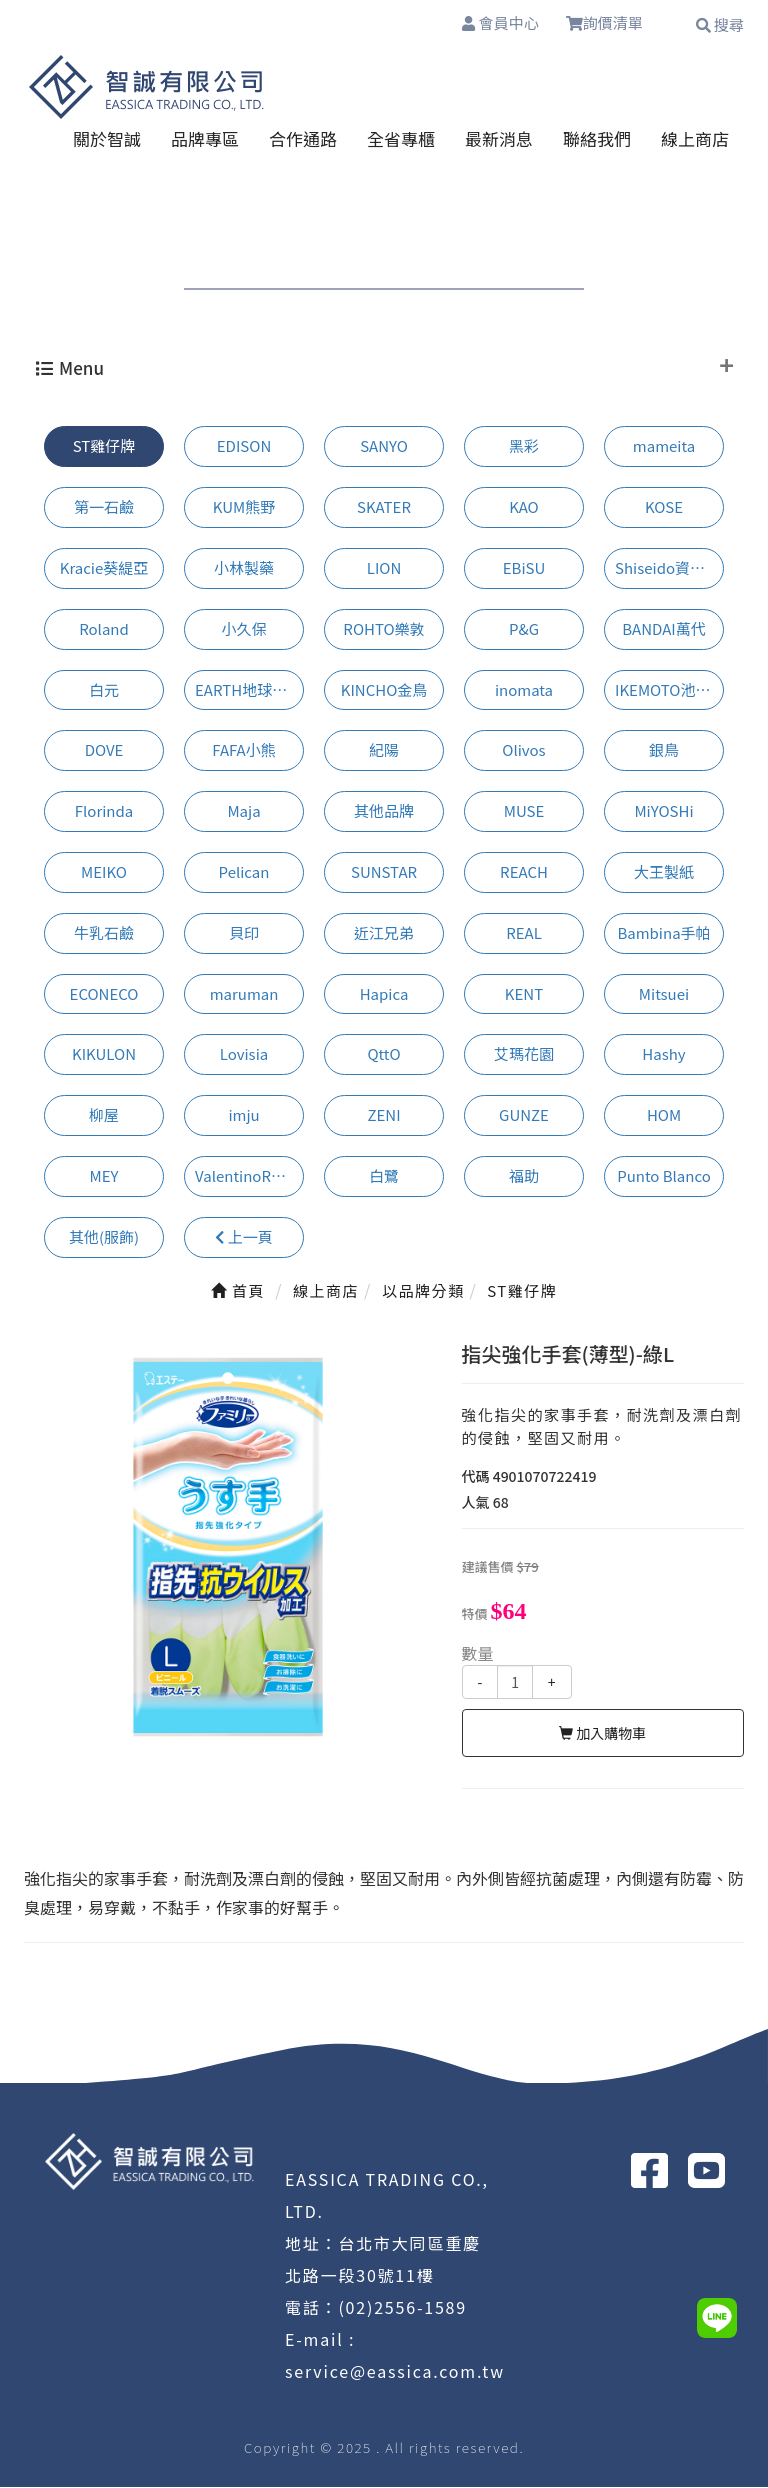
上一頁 (243, 1237)
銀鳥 (664, 750)
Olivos (523, 750)
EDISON (244, 446)
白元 (104, 690)
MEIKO (104, 872)
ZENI (383, 1115)
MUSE (524, 811)
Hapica (384, 994)
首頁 (238, 1291)
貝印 (244, 933)
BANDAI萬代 (663, 629)
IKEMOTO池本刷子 (669, 690)
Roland (104, 629)
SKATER (384, 507)
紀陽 (384, 750)
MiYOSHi (663, 811)
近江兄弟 (384, 933)
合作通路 (303, 139)
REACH (524, 872)
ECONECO (104, 994)
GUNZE (524, 1115)
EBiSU (524, 568)
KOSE (664, 507)
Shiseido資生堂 (667, 568)
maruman (244, 994)
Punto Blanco (664, 1176)
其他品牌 (384, 811)
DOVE (104, 750)
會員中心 (496, 24)
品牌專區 (205, 139)
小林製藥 (244, 568)
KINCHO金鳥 (384, 690)
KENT (524, 994)
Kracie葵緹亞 (104, 568)
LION (384, 568)
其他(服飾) (104, 1237)
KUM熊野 (244, 507)
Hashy (663, 1054)
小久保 (243, 629)
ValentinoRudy (246, 1176)
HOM (664, 1115)
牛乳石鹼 (104, 933)
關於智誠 (107, 139)
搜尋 (720, 24)
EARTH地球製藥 (248, 690)
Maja (243, 811)
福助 (524, 1176)
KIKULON (104, 1054)
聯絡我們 (597, 139)
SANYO (384, 446)
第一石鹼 (104, 507)
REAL (524, 933)
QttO (383, 1054)
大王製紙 (664, 872)
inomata (524, 690)
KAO (524, 507)
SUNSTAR (384, 872)
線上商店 (695, 139)
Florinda (104, 811)
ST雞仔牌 (104, 446)
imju (243, 1115)
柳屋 (104, 1115)
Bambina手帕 (663, 933)
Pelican (244, 872)
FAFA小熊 (243, 750)
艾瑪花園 (524, 1054)
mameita (664, 446)
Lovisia (244, 1054)
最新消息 (499, 139)
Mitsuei (664, 994)
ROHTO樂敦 (383, 629)
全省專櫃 (401, 139)
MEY (104, 1176)
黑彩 (524, 446)
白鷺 (384, 1176)
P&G (524, 629)
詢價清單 (614, 25)
